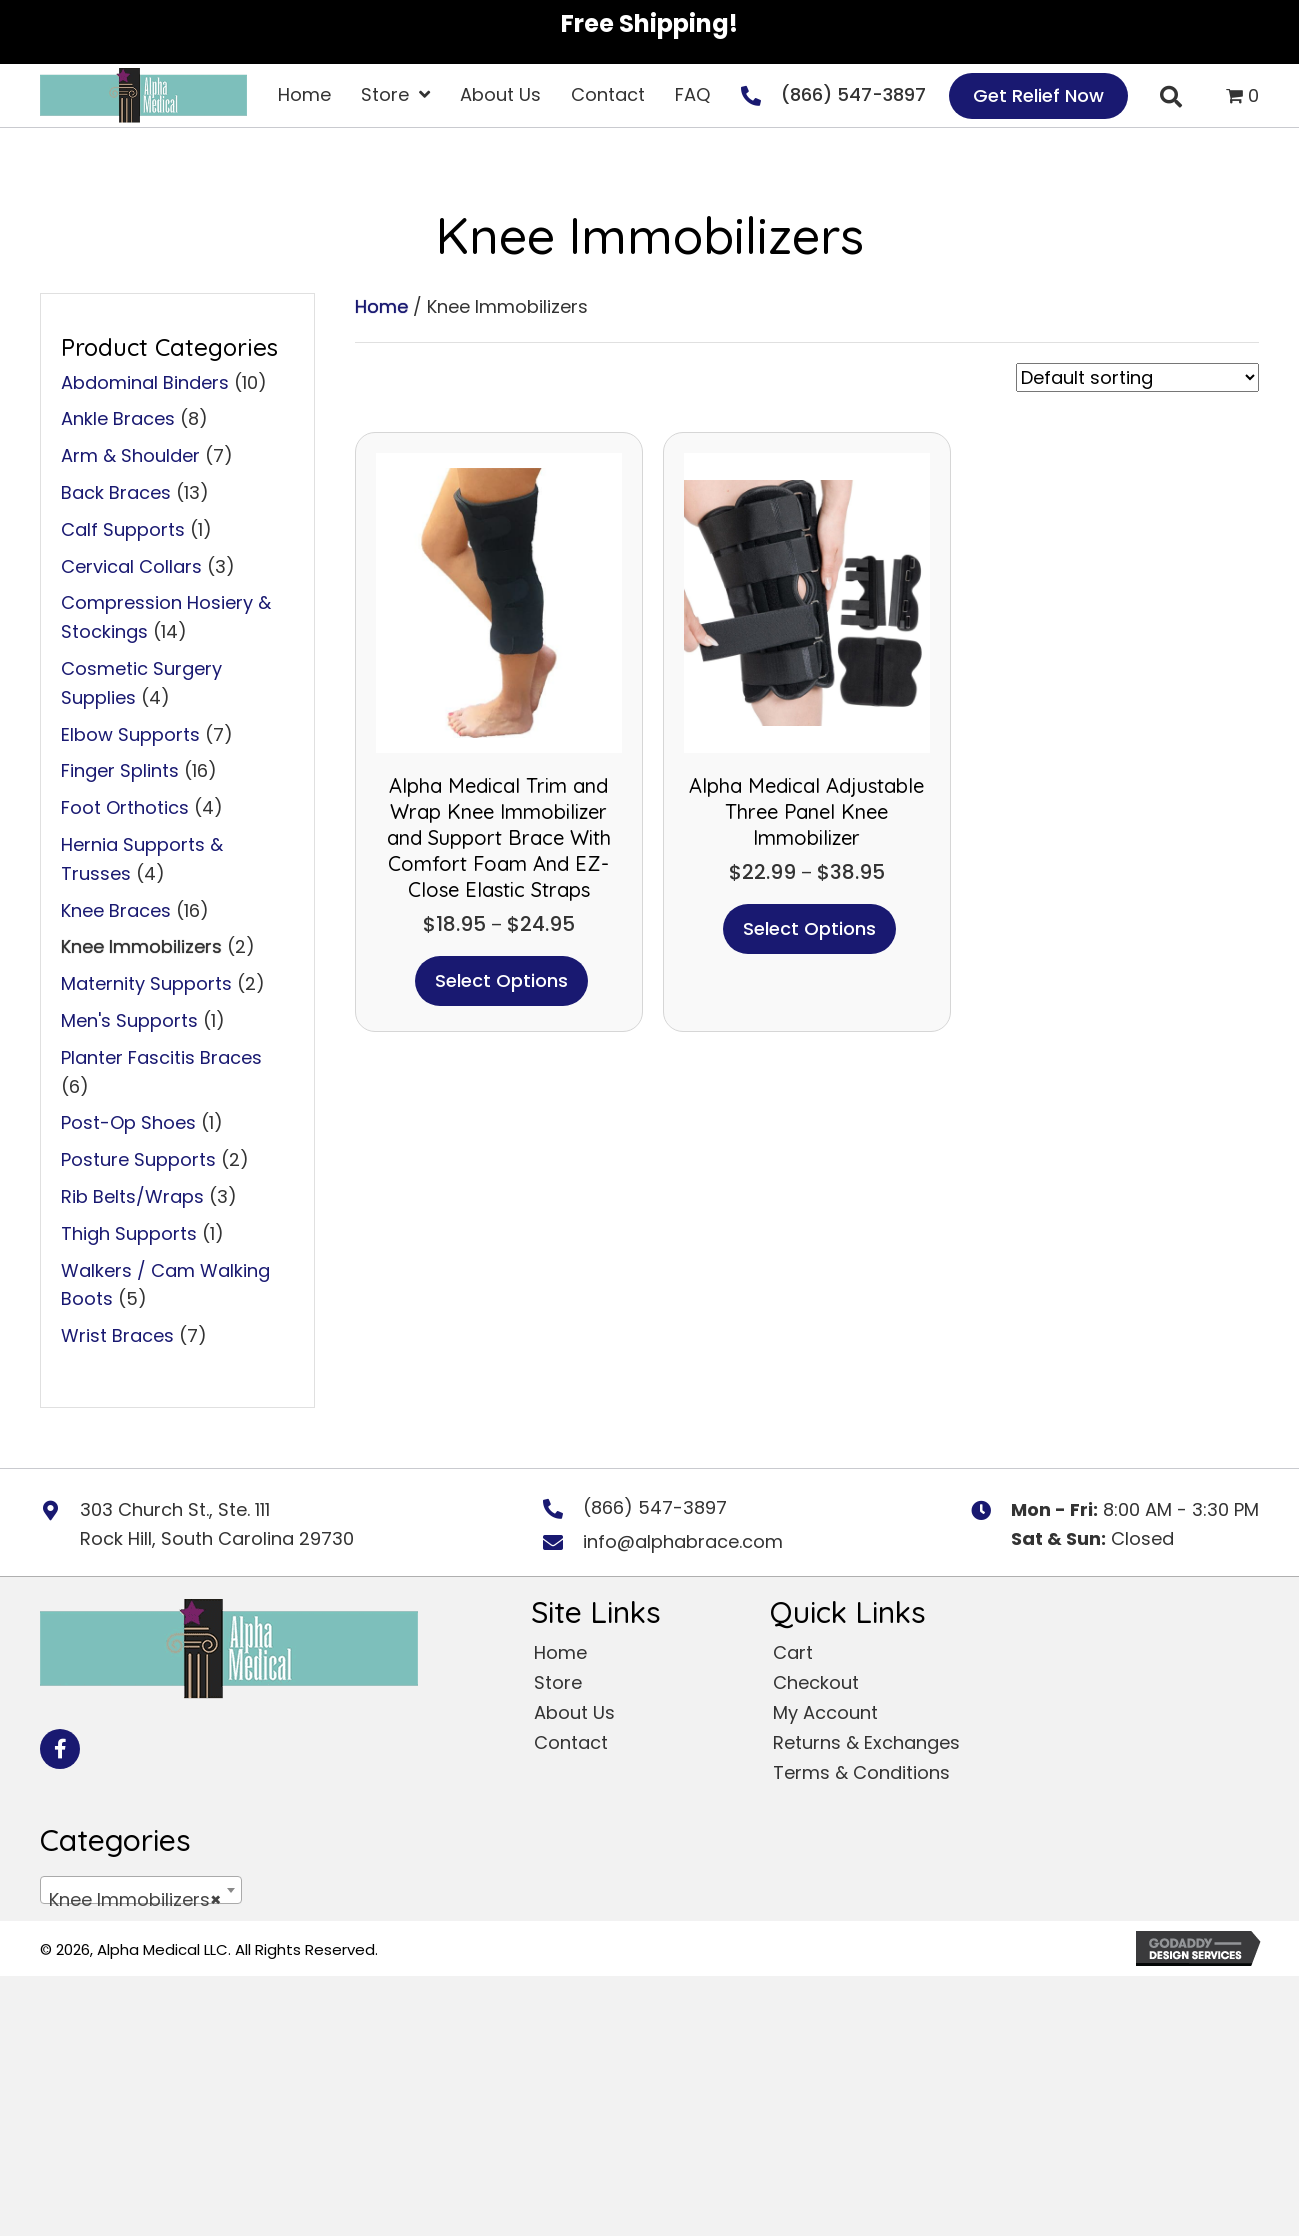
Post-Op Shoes (128, 1122)
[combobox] (141, 1890)
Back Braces (116, 492)
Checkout (816, 1682)
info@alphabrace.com (683, 1541)
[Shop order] (1137, 377)
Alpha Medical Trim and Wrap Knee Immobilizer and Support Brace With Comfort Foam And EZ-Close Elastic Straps (499, 837)
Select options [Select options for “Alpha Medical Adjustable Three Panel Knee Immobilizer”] (809, 928)
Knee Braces (116, 910)
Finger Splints (120, 770)
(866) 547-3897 (853, 94)
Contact (571, 1742)
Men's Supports (129, 1020)
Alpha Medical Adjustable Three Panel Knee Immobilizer (806, 811)
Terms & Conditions (861, 1772)
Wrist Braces (117, 1335)
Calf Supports (123, 529)
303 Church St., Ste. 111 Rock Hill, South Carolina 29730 (217, 1524)
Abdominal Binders (145, 382)
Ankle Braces (118, 418)
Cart (793, 1652)
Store (558, 1682)
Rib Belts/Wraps (132, 1196)
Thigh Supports (129, 1233)
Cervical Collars (131, 566)
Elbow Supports (130, 734)
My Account (825, 1712)
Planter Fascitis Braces (161, 1057)
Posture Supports (138, 1159)
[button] (60, 1749)
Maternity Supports (146, 983)
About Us (574, 1712)
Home (381, 306)
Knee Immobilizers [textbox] (135, 1900)
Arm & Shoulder (130, 455)
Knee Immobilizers (141, 946)
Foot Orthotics (125, 807)
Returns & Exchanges (866, 1742)
